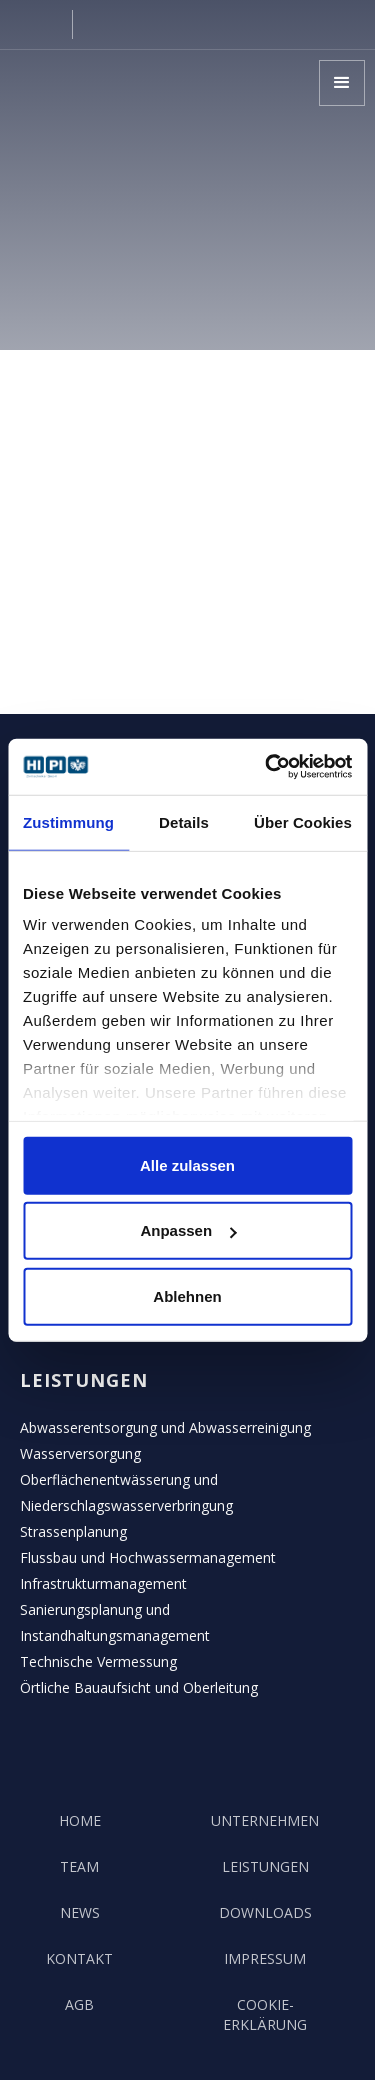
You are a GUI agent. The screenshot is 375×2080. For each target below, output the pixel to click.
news (80, 1912)
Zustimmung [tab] (68, 821)
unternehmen (265, 1820)
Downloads (265, 1912)
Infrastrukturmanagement (103, 1583)
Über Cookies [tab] (303, 821)
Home (80, 1820)
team (79, 1866)
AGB (79, 2004)
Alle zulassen (187, 1164)
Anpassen (188, 1230)
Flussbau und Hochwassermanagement (148, 1557)
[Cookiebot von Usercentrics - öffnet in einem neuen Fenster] (267, 767)
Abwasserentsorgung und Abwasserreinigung (165, 1427)
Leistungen (265, 1866)
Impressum (265, 1958)
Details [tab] (184, 821)
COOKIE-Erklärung (265, 2014)
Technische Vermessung (98, 1661)
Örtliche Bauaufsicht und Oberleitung (139, 1687)
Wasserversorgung (80, 1453)
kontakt (79, 1958)
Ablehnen (187, 1295)
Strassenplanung (73, 1531)
